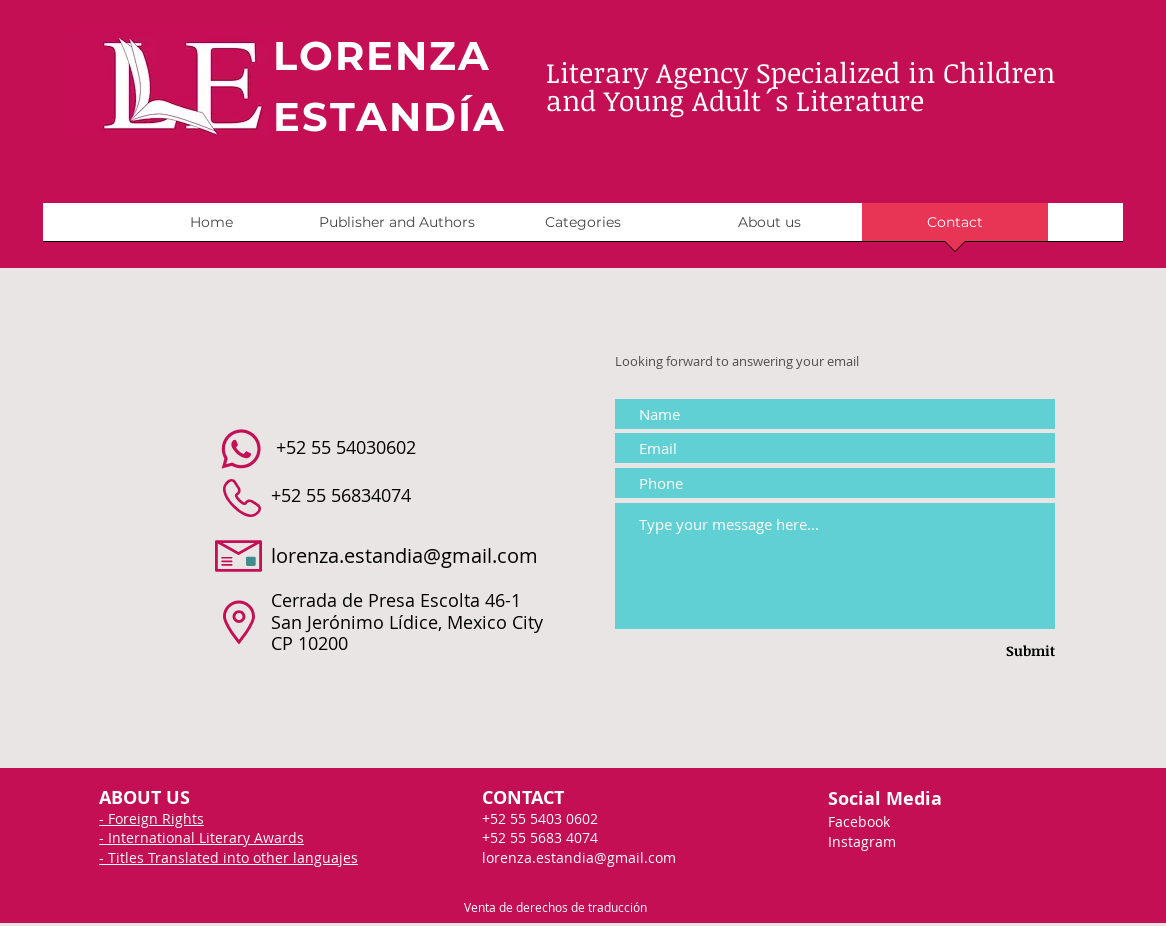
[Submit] (1000, 651)
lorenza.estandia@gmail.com (404, 555)
